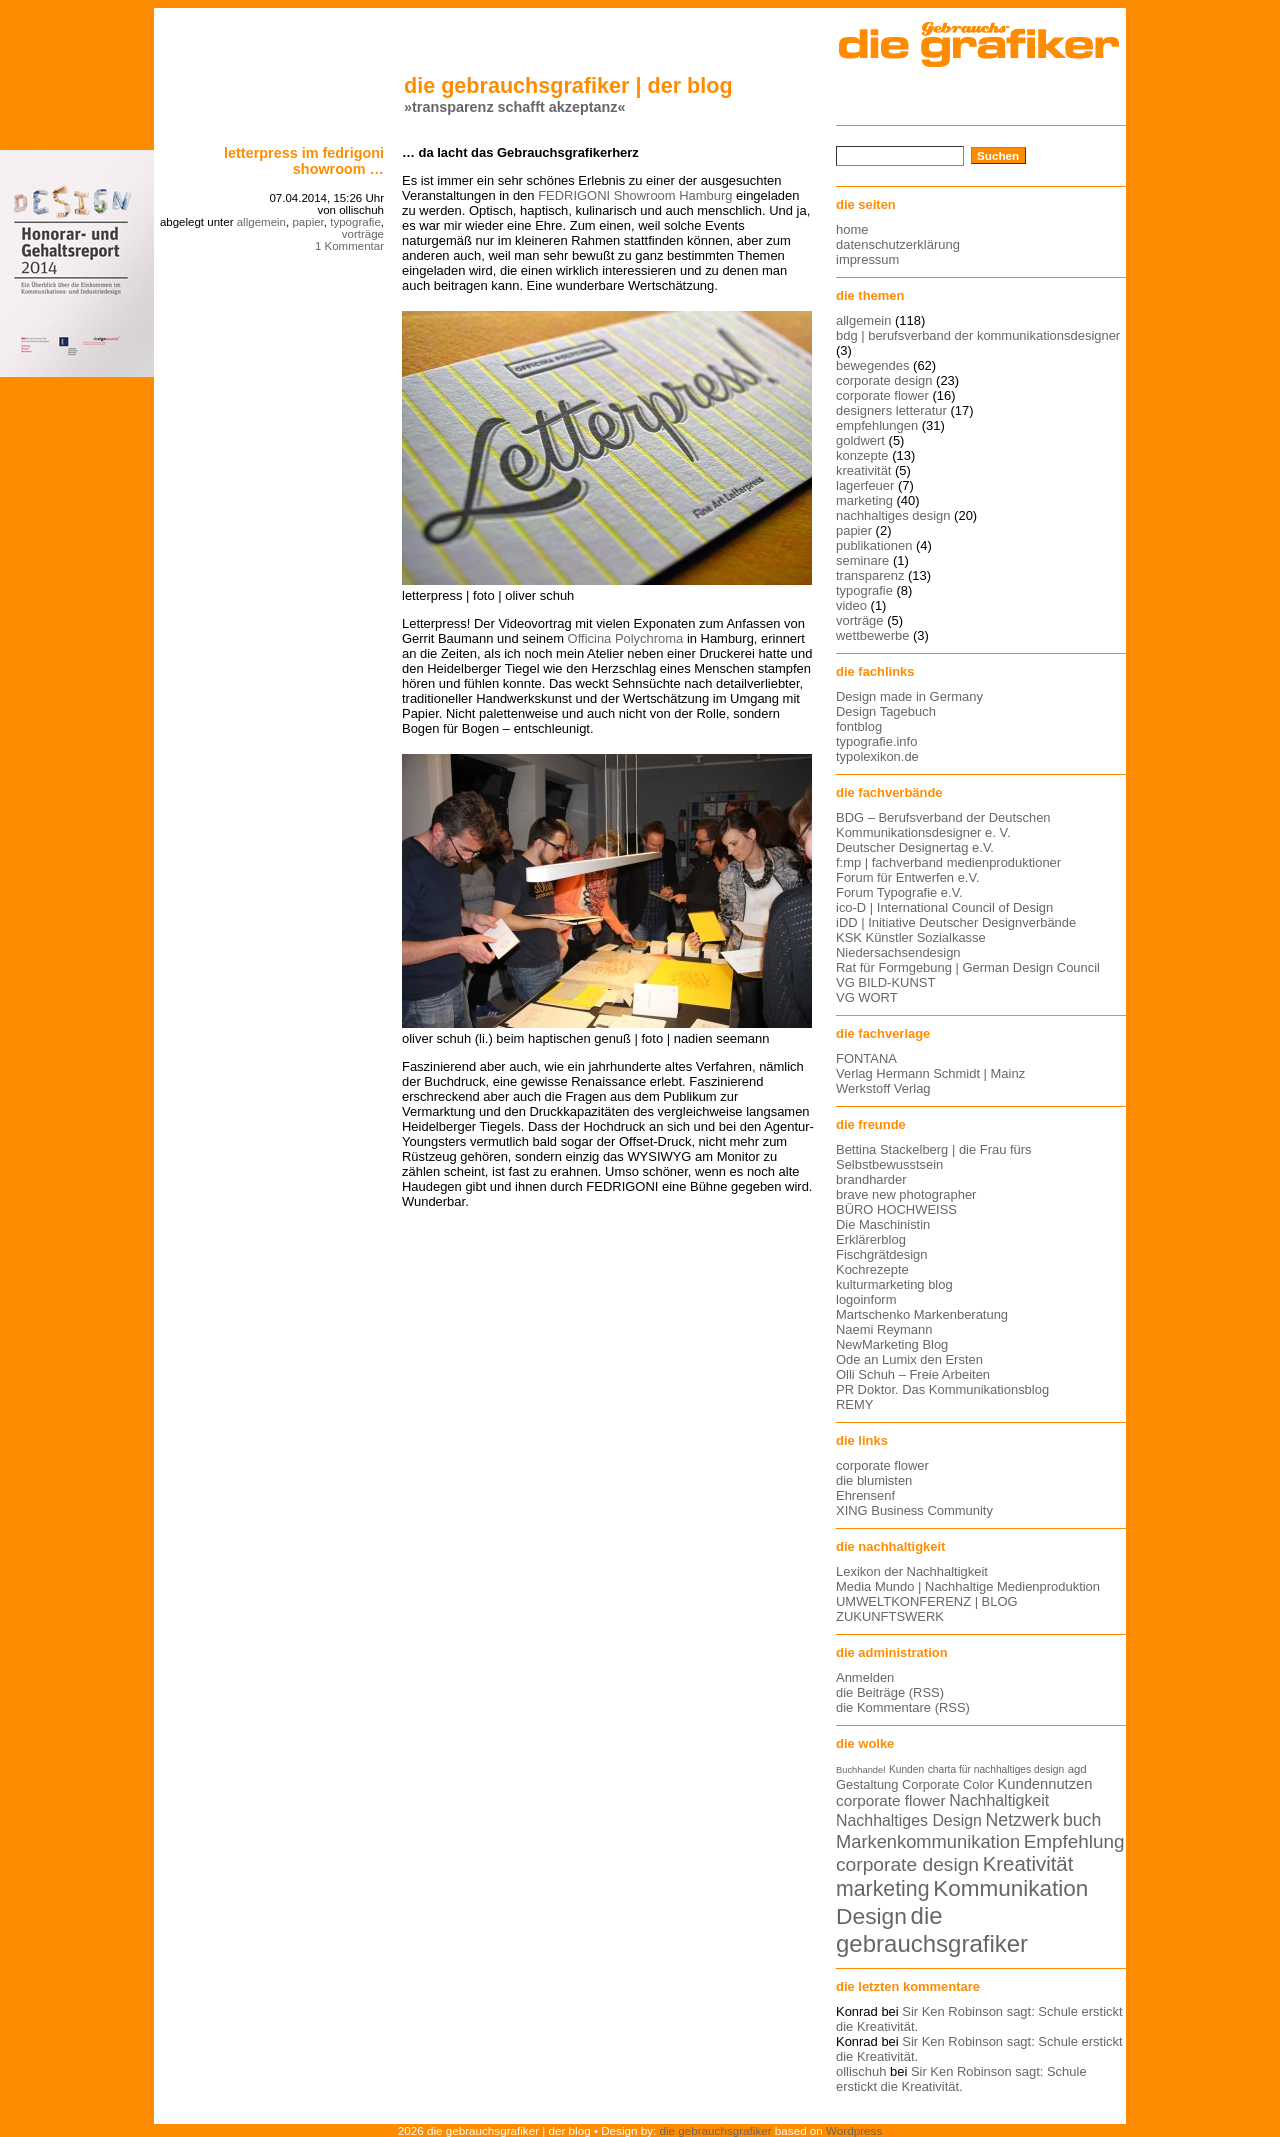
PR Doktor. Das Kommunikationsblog (942, 1389)
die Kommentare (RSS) (903, 1707)
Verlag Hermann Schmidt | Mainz (930, 1073)
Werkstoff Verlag (883, 1088)
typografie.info (876, 741)
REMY (854, 1404)
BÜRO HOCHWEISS (896, 1209)
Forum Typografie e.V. (899, 892)
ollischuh (861, 2071)
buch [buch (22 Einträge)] (1082, 1820)
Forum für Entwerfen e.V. (908, 877)
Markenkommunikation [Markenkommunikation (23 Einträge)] (928, 1841)
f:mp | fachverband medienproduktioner (948, 862)
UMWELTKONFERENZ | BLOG (927, 1601)
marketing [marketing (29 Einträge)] (883, 1889)
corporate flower (882, 395)
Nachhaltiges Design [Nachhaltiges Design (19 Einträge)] (909, 1820)
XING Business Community (914, 1510)
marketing (864, 500)
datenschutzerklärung (898, 244)
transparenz (870, 575)
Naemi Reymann (884, 1329)
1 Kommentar (349, 246)
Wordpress (854, 2130)
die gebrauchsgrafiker (716, 2130)
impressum (867, 259)
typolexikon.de (877, 756)
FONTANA (866, 1058)
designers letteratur (891, 410)
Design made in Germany (909, 696)
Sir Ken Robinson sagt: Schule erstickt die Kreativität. (961, 2079)
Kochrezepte (872, 1269)
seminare (862, 560)
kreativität (863, 470)
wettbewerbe (872, 635)
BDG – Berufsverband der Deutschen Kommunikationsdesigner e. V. (943, 825)
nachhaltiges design (893, 515)
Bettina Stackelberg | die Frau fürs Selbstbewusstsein (934, 1157)
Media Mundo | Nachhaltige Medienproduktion (968, 1586)
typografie (355, 222)
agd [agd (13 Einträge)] (1077, 1769)
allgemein (261, 222)
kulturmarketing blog (894, 1284)
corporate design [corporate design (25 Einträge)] (907, 1864)
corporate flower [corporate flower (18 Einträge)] (891, 1800)
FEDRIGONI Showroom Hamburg (635, 195)
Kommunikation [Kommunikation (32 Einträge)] (1010, 1888)
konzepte (862, 455)
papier (307, 222)
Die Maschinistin (883, 1224)
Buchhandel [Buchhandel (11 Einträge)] (860, 1770)
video (851, 605)
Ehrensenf (865, 1495)
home (852, 229)
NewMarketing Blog (892, 1344)
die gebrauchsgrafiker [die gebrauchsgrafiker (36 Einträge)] (932, 1929)
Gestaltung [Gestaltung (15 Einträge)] (867, 1784)
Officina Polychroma (626, 638)
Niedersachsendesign (898, 952)
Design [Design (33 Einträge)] (871, 1916)
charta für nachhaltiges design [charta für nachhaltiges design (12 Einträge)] (996, 1769)
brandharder (871, 1179)
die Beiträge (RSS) (890, 1692)
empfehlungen (877, 425)
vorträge (363, 234)
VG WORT (867, 997)
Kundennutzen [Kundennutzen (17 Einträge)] (1044, 1784)
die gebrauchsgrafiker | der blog (568, 85)
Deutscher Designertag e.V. (915, 847)
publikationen (874, 545)
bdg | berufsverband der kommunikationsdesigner (978, 335)
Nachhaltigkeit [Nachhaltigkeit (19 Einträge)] (999, 1800)
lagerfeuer (865, 485)
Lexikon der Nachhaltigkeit (912, 1571)
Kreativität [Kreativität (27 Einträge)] (1028, 1864)
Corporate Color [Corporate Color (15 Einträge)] (948, 1784)
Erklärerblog (871, 1239)
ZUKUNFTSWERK (890, 1616)
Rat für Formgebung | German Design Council (968, 967)
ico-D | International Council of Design (944, 907)
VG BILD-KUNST (885, 982)
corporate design (884, 380)
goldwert (860, 440)
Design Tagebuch (886, 711)
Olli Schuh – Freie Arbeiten (913, 1374)
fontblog (859, 726)
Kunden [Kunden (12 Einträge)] (906, 1769)
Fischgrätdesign (881, 1254)
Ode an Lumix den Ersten (909, 1359)
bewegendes (872, 365)
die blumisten (874, 1480)
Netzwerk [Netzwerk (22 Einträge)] (1023, 1820)
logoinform (866, 1299)
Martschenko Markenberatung (922, 1314)
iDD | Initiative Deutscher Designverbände (956, 922)
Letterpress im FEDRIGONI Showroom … (304, 161)
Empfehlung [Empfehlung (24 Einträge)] (1074, 1841)
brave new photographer (906, 1194)
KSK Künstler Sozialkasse (911, 937)
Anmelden (865, 1677)
